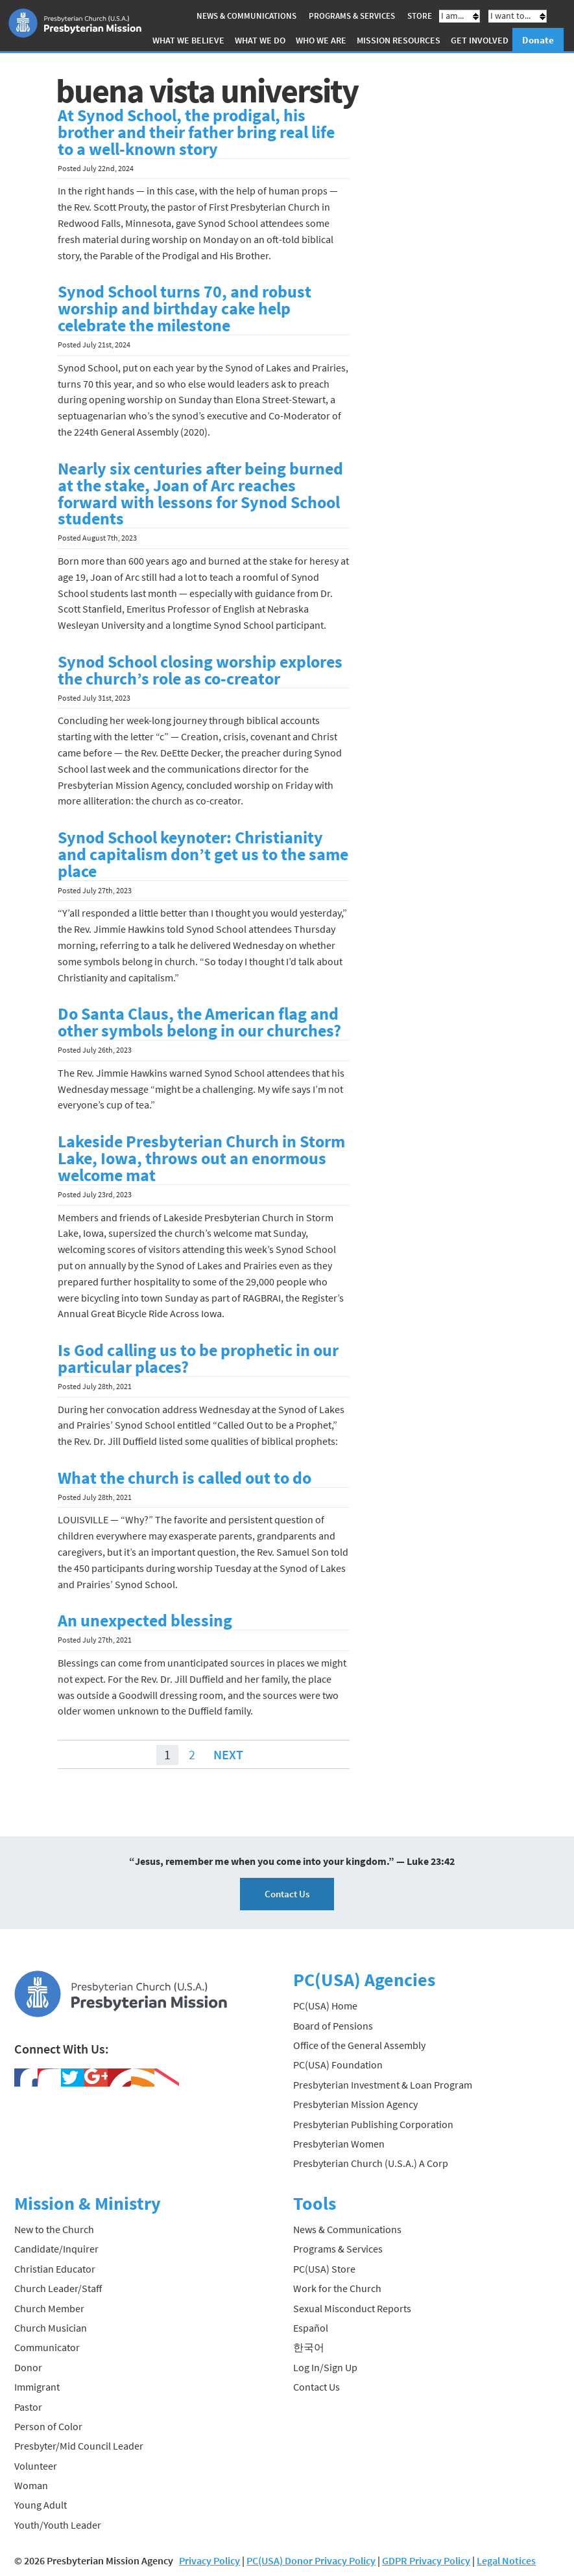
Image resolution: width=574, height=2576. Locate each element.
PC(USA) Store (324, 2268)
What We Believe (188, 40)
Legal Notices (506, 2560)
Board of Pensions (333, 2025)
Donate (538, 40)
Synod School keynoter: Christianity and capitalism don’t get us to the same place (203, 854)
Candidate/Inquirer (56, 2248)
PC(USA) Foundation (338, 2064)
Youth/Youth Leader (57, 2524)
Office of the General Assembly (359, 2045)
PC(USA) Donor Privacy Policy (311, 2560)
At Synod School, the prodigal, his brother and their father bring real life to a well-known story (196, 132)
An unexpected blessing (145, 1620)
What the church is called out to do (184, 1478)
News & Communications (246, 15)
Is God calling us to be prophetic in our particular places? (198, 1358)
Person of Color (48, 2426)
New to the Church (54, 2229)
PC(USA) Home (325, 2005)
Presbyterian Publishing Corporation (373, 2124)
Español (310, 2327)
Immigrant (37, 2386)
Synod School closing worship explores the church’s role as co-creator (200, 670)
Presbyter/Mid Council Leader (78, 2445)
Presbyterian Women (339, 2143)
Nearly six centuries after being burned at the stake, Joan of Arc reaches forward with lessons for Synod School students (200, 494)
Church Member (49, 2307)
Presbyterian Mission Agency (355, 2104)
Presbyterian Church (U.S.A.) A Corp (370, 2163)
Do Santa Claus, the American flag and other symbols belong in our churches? (199, 1022)
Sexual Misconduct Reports (352, 2307)
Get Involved (479, 40)
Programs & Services (352, 15)
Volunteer (35, 2465)
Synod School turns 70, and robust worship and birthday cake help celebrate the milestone (184, 308)
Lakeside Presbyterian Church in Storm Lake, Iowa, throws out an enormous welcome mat (201, 1158)
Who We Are (321, 40)
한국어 (308, 2347)
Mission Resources (398, 40)
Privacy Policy (209, 2560)
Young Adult (40, 2504)
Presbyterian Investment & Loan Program (382, 2084)
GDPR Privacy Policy (426, 2560)
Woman (31, 2485)
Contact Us (287, 1894)
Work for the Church (337, 2288)
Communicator (47, 2347)
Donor (28, 2367)
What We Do (260, 40)
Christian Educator (54, 2268)
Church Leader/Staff (58, 2288)
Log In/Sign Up (325, 2367)
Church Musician (50, 2327)
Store (419, 15)
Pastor (28, 2406)
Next (228, 1754)
